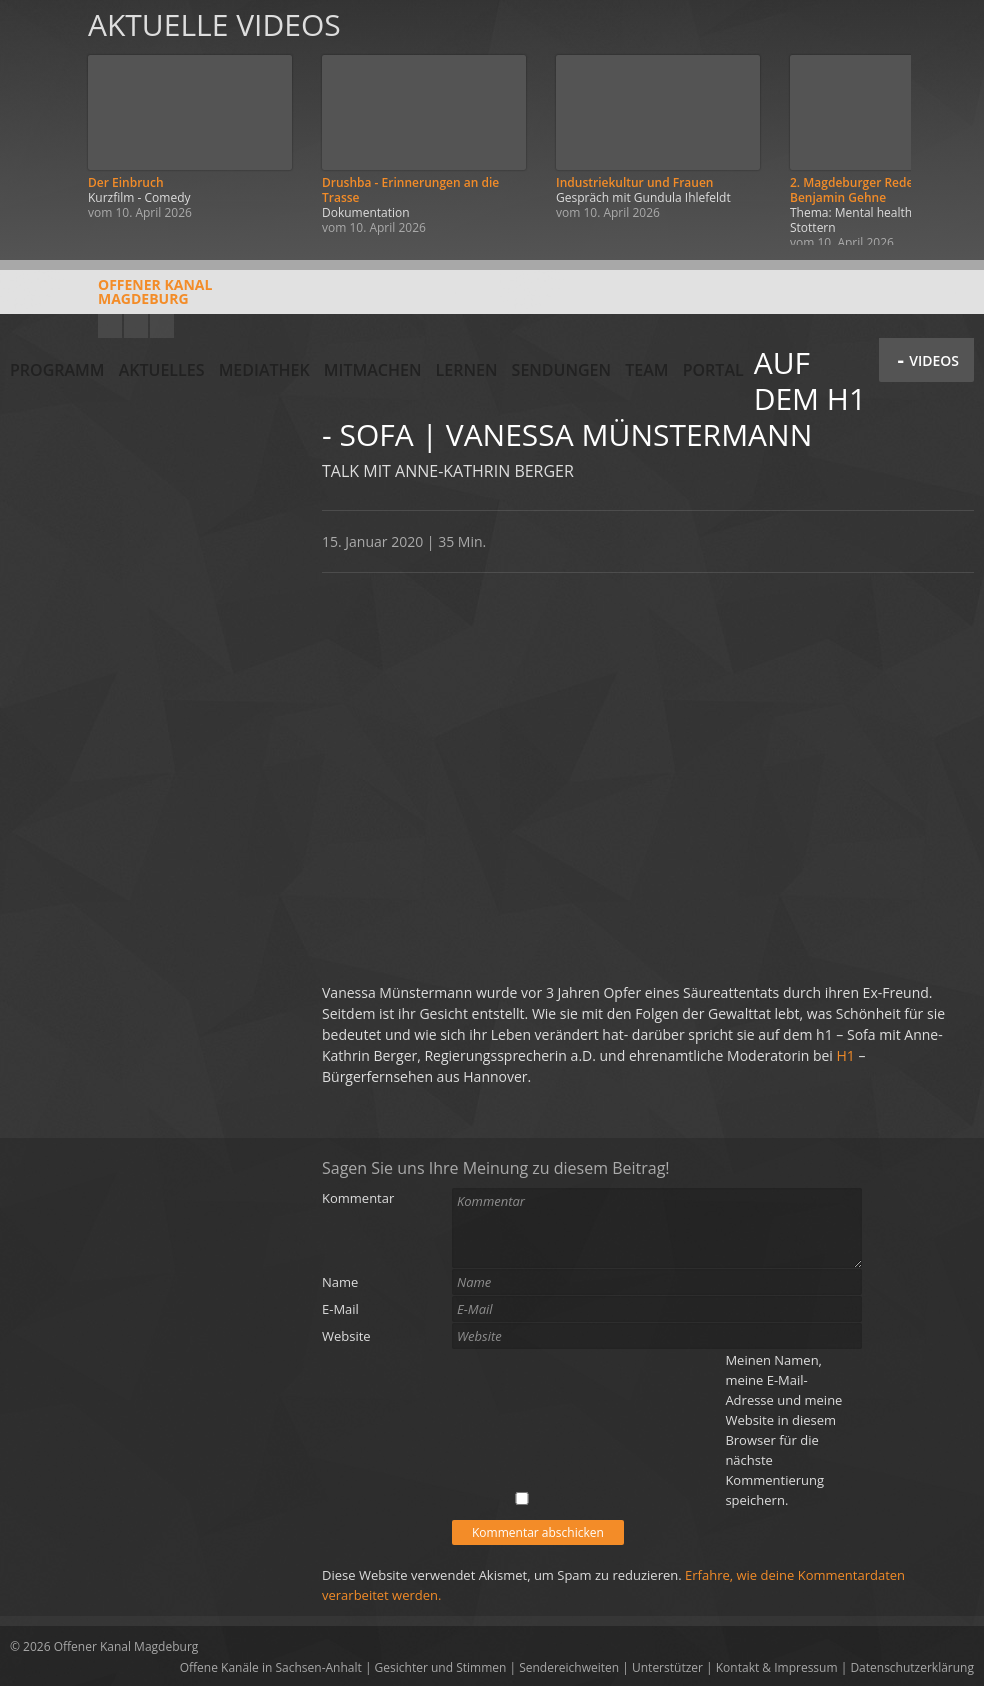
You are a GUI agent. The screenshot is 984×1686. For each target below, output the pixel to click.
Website (346, 1336)
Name (340, 1282)
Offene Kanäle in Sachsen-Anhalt (271, 1667)
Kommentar (358, 1198)
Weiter (946, 122)
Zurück (38, 122)
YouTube (110, 326)
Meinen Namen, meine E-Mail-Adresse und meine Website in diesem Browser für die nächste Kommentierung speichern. (783, 1430)
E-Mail (340, 1309)
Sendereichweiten (569, 1667)
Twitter (162, 326)
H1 (846, 1055)
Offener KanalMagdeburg (111, 299)
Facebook (136, 326)
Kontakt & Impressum (777, 1667)
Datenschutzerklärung (912, 1667)
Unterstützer (667, 1667)
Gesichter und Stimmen (441, 1667)
